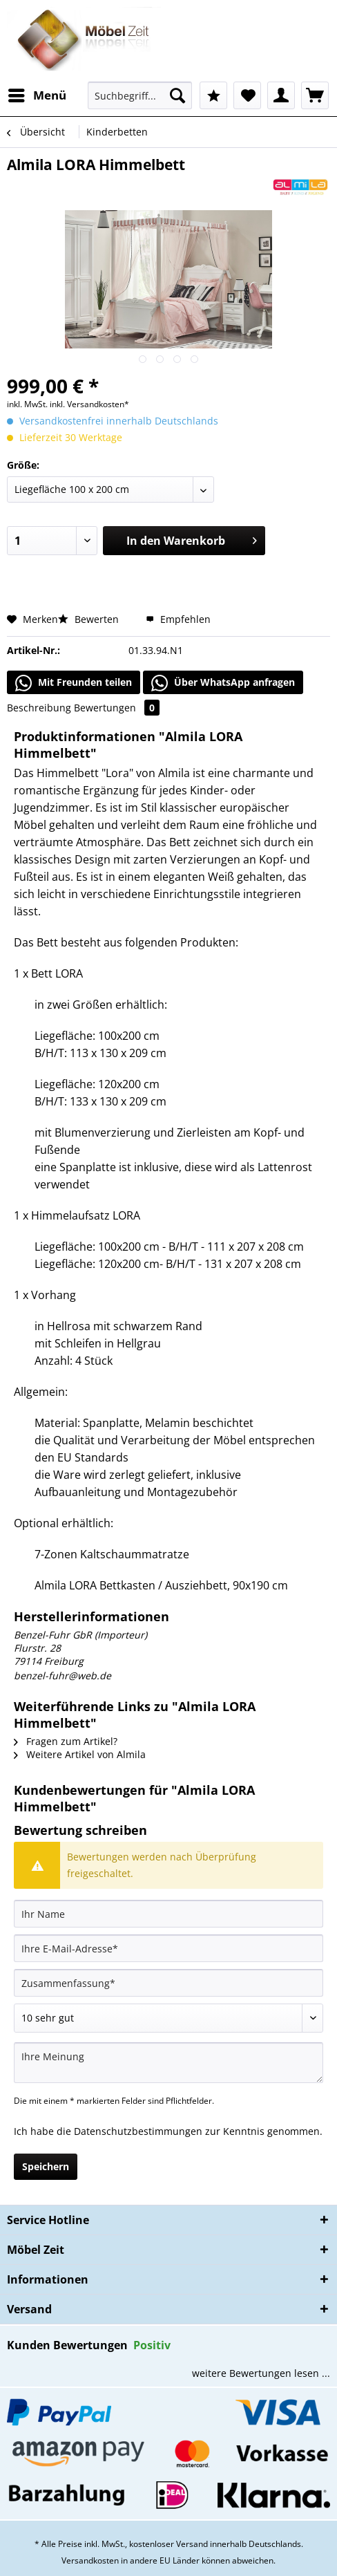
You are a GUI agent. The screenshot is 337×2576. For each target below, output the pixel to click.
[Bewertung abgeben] (168, 2018)
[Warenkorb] (315, 95)
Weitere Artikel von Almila (80, 1754)
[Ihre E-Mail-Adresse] (168, 1948)
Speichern (45, 2166)
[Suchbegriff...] (140, 95)
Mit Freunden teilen (73, 683)
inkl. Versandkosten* (89, 404)
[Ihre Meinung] (168, 2062)
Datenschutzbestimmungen (138, 2131)
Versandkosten (90, 2560)
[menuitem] (36, 95)
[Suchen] (177, 95)
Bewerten (90, 619)
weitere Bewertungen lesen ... (261, 2373)
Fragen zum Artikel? (65, 1741)
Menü (37, 93)
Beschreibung (39, 707)
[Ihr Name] (168, 1914)
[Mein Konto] (281, 95)
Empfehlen (178, 619)
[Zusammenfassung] (168, 1983)
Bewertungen (117, 707)
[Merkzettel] (247, 95)
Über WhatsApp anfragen (223, 683)
